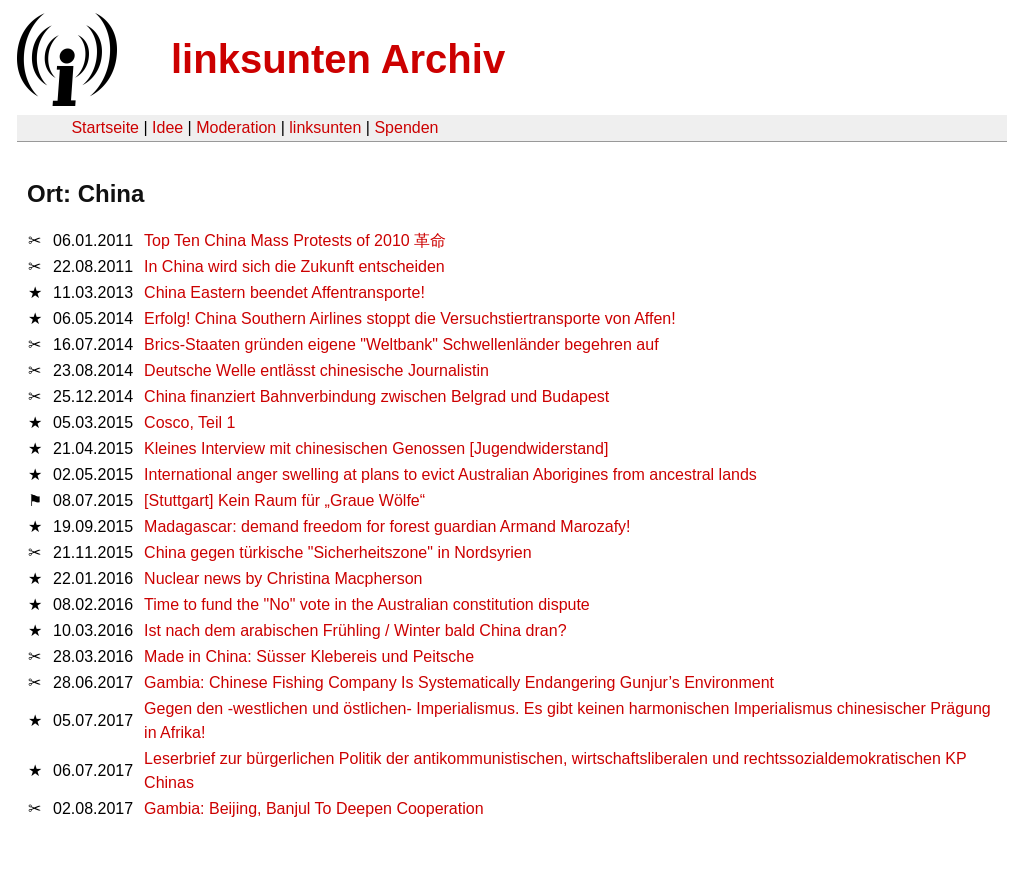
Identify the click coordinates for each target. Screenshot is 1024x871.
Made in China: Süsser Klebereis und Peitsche (309, 656)
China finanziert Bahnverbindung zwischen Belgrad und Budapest (376, 396)
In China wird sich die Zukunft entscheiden (294, 266)
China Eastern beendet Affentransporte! (284, 292)
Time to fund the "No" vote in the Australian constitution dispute (367, 604)
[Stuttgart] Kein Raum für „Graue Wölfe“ (284, 500)
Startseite (105, 127)
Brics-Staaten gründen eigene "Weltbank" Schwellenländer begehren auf (401, 344)
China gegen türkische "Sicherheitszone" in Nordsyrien (338, 552)
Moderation (236, 127)
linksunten (325, 127)
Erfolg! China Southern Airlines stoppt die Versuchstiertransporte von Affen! (410, 318)
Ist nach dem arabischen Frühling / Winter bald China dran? (355, 630)
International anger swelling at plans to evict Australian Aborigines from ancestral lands (450, 474)
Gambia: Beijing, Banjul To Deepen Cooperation (313, 808)
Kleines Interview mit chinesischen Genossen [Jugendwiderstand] (376, 448)
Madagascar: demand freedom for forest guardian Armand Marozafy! (387, 526)
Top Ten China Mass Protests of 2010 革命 (295, 240)
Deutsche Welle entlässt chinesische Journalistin (316, 370)
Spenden (406, 127)
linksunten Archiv (338, 59)
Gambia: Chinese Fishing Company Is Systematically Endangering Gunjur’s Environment (459, 682)
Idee (167, 127)
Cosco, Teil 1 (189, 422)
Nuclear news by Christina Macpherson (283, 578)
